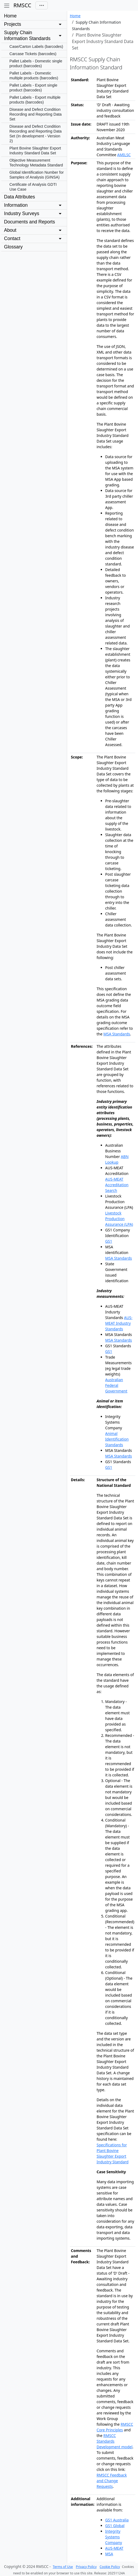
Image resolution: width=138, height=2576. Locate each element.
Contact (12, 238)
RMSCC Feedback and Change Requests (112, 2480)
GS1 (108, 1241)
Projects (12, 24)
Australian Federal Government (116, 1385)
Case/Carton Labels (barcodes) (36, 46)
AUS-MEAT (114, 2548)
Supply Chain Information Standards (27, 35)
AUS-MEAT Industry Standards (119, 1323)
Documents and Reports (29, 222)
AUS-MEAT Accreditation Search (117, 1185)
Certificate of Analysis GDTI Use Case (33, 186)
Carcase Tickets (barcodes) (32, 54)
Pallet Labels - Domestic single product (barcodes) (35, 63)
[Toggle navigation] (41, 5)
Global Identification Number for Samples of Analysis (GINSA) (36, 174)
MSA (109, 2553)
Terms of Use (63, 2566)
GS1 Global (115, 2525)
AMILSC (123, 154)
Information (16, 205)
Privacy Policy (86, 2566)
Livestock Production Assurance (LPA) (119, 1218)
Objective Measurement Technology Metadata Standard (36, 162)
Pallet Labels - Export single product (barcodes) (33, 87)
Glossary (13, 247)
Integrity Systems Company (113, 2537)
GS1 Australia (117, 2519)
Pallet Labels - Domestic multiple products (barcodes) (33, 75)
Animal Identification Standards (117, 1439)
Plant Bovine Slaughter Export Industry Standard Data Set (35, 150)
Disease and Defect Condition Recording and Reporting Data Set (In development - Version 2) (35, 133)
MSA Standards (116, 1033)
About (10, 230)
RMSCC (22, 5)
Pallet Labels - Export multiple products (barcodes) (34, 99)
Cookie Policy (110, 2566)
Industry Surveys (21, 213)
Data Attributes (19, 196)
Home (10, 16)
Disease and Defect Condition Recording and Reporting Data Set (35, 114)
